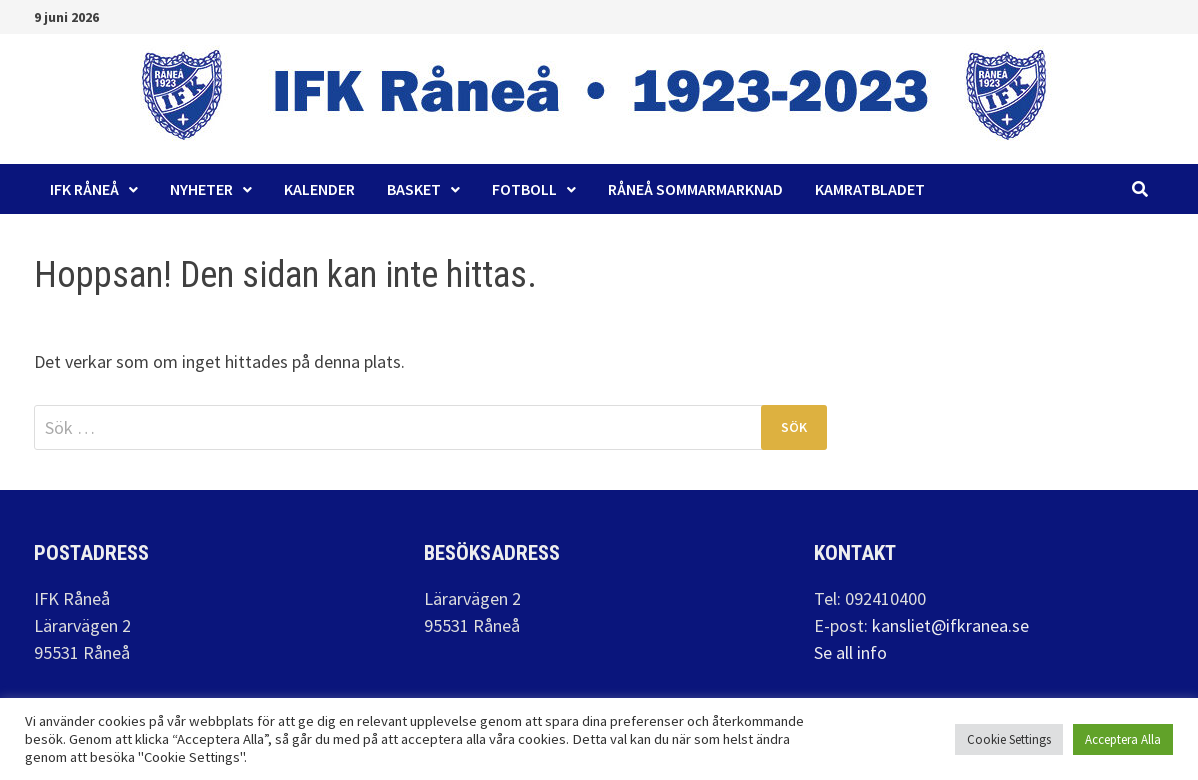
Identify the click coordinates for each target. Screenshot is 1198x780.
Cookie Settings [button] (1009, 739)
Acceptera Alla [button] (1123, 739)
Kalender (319, 189)
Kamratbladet (870, 189)
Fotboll (524, 189)
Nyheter (201, 189)
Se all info (850, 652)
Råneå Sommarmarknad (695, 189)
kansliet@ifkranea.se (950, 625)
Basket (414, 189)
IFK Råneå (84, 189)
